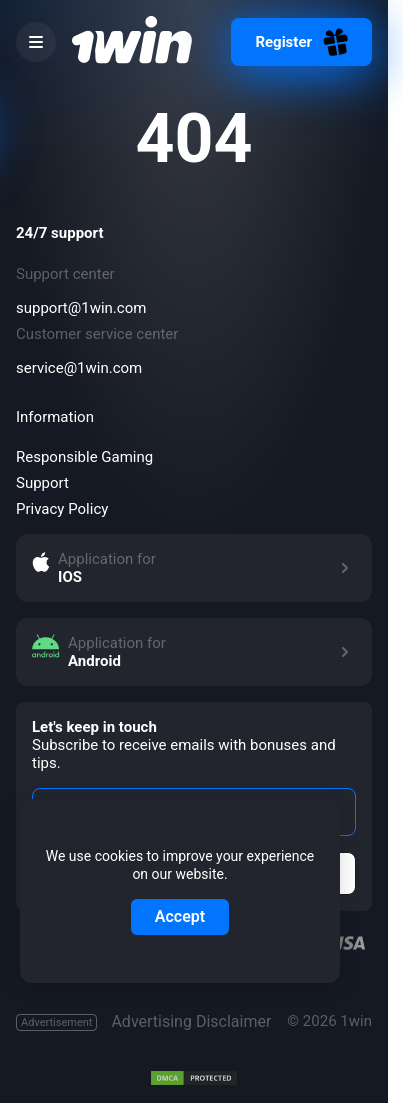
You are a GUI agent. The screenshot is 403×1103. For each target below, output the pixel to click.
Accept (180, 916)
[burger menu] (36, 42)
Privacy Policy (62, 509)
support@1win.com (81, 308)
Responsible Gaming (84, 457)
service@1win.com (79, 368)
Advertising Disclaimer (143, 1022)
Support (42, 483)
